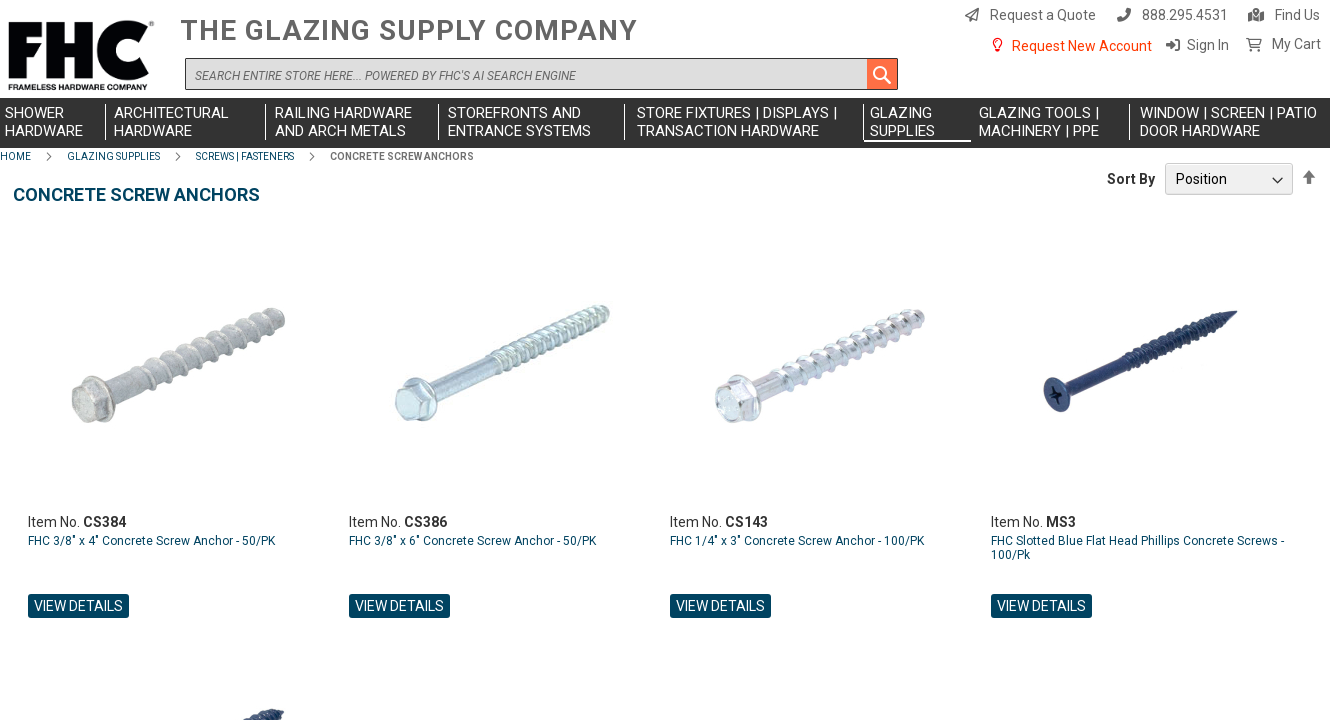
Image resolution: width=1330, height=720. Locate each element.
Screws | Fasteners (245, 156)
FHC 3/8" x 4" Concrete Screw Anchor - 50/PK (151, 541)
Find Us (1297, 15)
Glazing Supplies (113, 156)
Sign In (1208, 45)
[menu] (665, 123)
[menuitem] (53, 122)
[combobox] (541, 74)
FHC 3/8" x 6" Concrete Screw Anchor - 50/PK (472, 541)
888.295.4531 (1185, 15)
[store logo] (85, 56)
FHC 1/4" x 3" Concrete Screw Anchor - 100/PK (797, 541)
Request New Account (1082, 46)
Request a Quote (1043, 15)
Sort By (1131, 179)
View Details (78, 606)
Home (15, 156)
